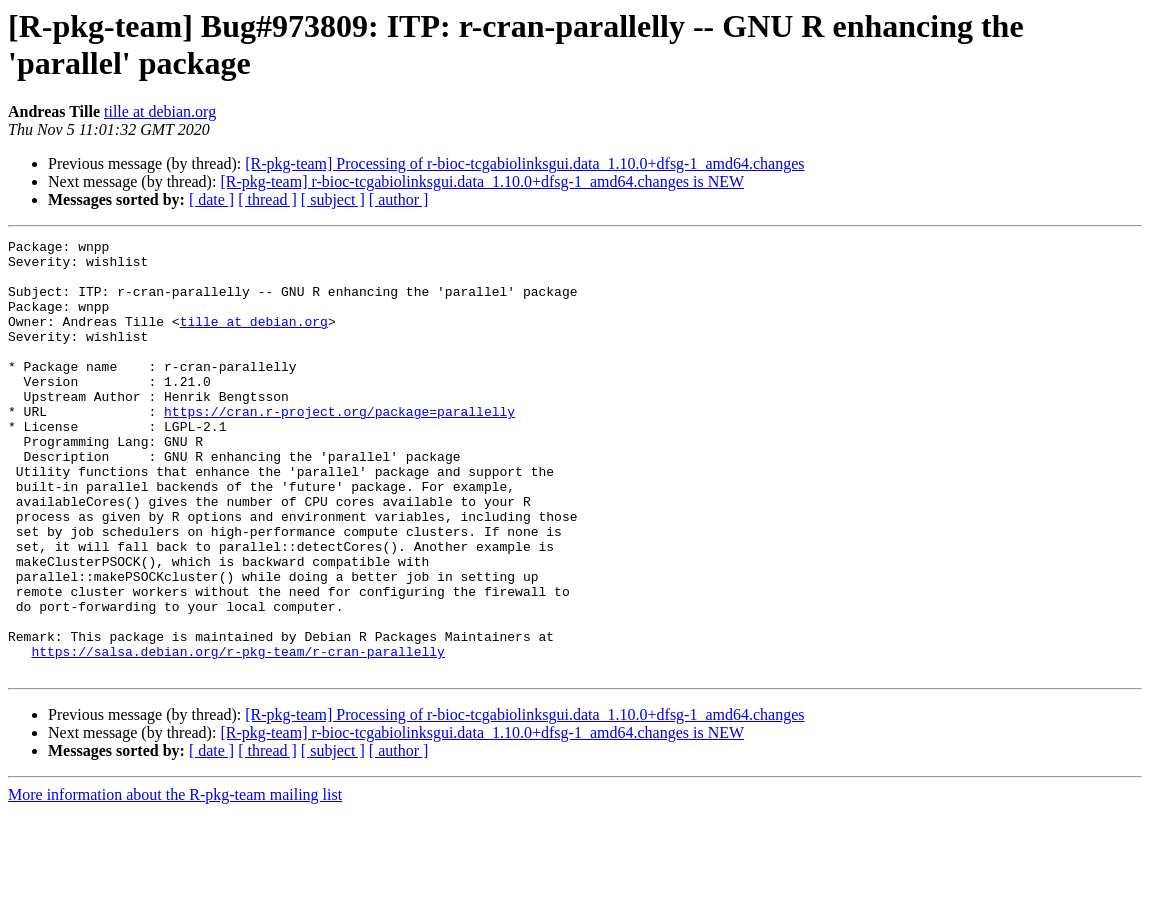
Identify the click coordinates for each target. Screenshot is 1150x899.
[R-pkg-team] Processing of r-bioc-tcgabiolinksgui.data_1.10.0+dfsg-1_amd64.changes (524, 163)
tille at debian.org (160, 111)
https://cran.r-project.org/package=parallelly (339, 447)
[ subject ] (333, 199)
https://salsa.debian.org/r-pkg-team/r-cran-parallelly (237, 735)
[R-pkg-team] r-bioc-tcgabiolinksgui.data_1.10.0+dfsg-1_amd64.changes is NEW (482, 181)
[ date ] (211, 199)
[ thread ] (267, 199)
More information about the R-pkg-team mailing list (175, 881)
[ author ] (399, 199)
